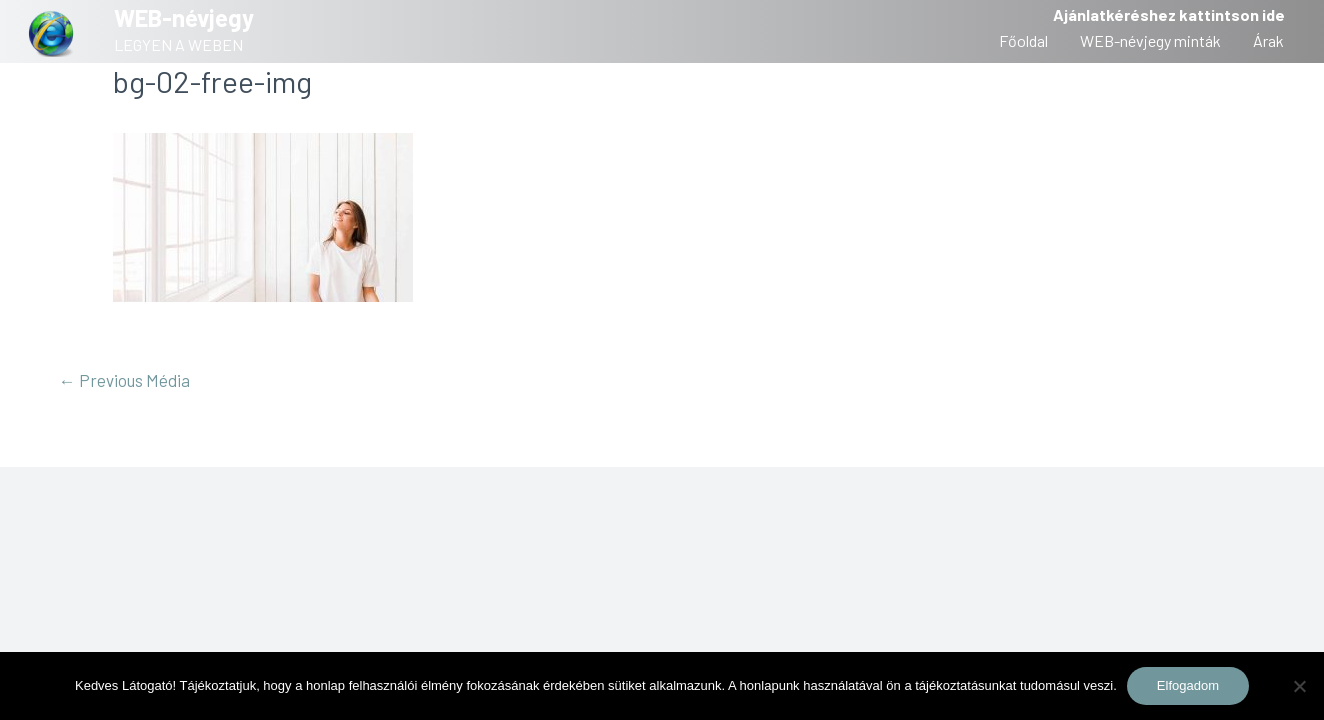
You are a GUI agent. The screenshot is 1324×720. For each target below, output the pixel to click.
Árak (1268, 40)
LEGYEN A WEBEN (178, 44)
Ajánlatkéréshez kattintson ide (1169, 14)
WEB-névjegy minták (1150, 40)
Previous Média (124, 380)
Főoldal (1023, 40)
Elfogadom (1188, 685)
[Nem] (1299, 686)
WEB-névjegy (184, 17)
